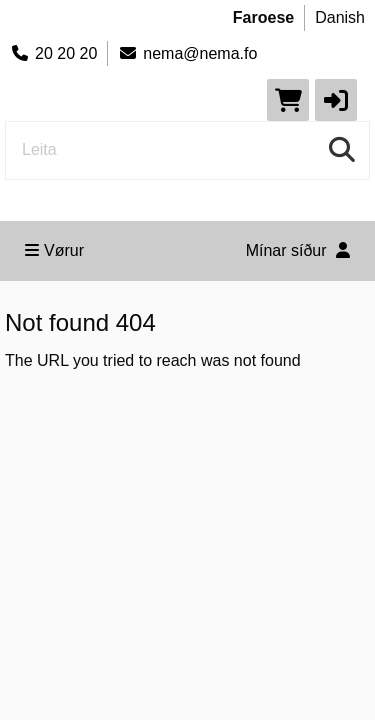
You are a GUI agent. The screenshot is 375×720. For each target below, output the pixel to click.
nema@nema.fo (187, 53)
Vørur (54, 250)
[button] (336, 100)
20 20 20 (53, 53)
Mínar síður (298, 250)
